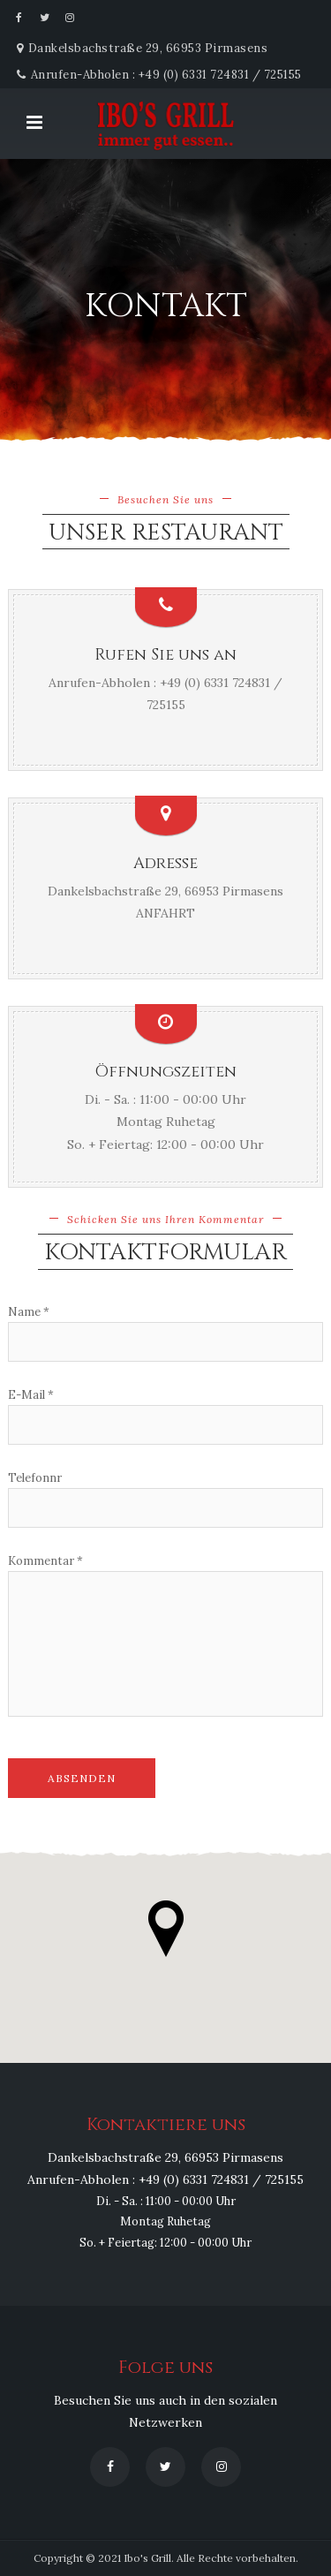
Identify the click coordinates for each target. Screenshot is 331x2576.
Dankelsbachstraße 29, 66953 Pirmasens (165, 891)
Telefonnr (35, 1478)
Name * (28, 1312)
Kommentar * (45, 1561)
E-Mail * (31, 1395)
